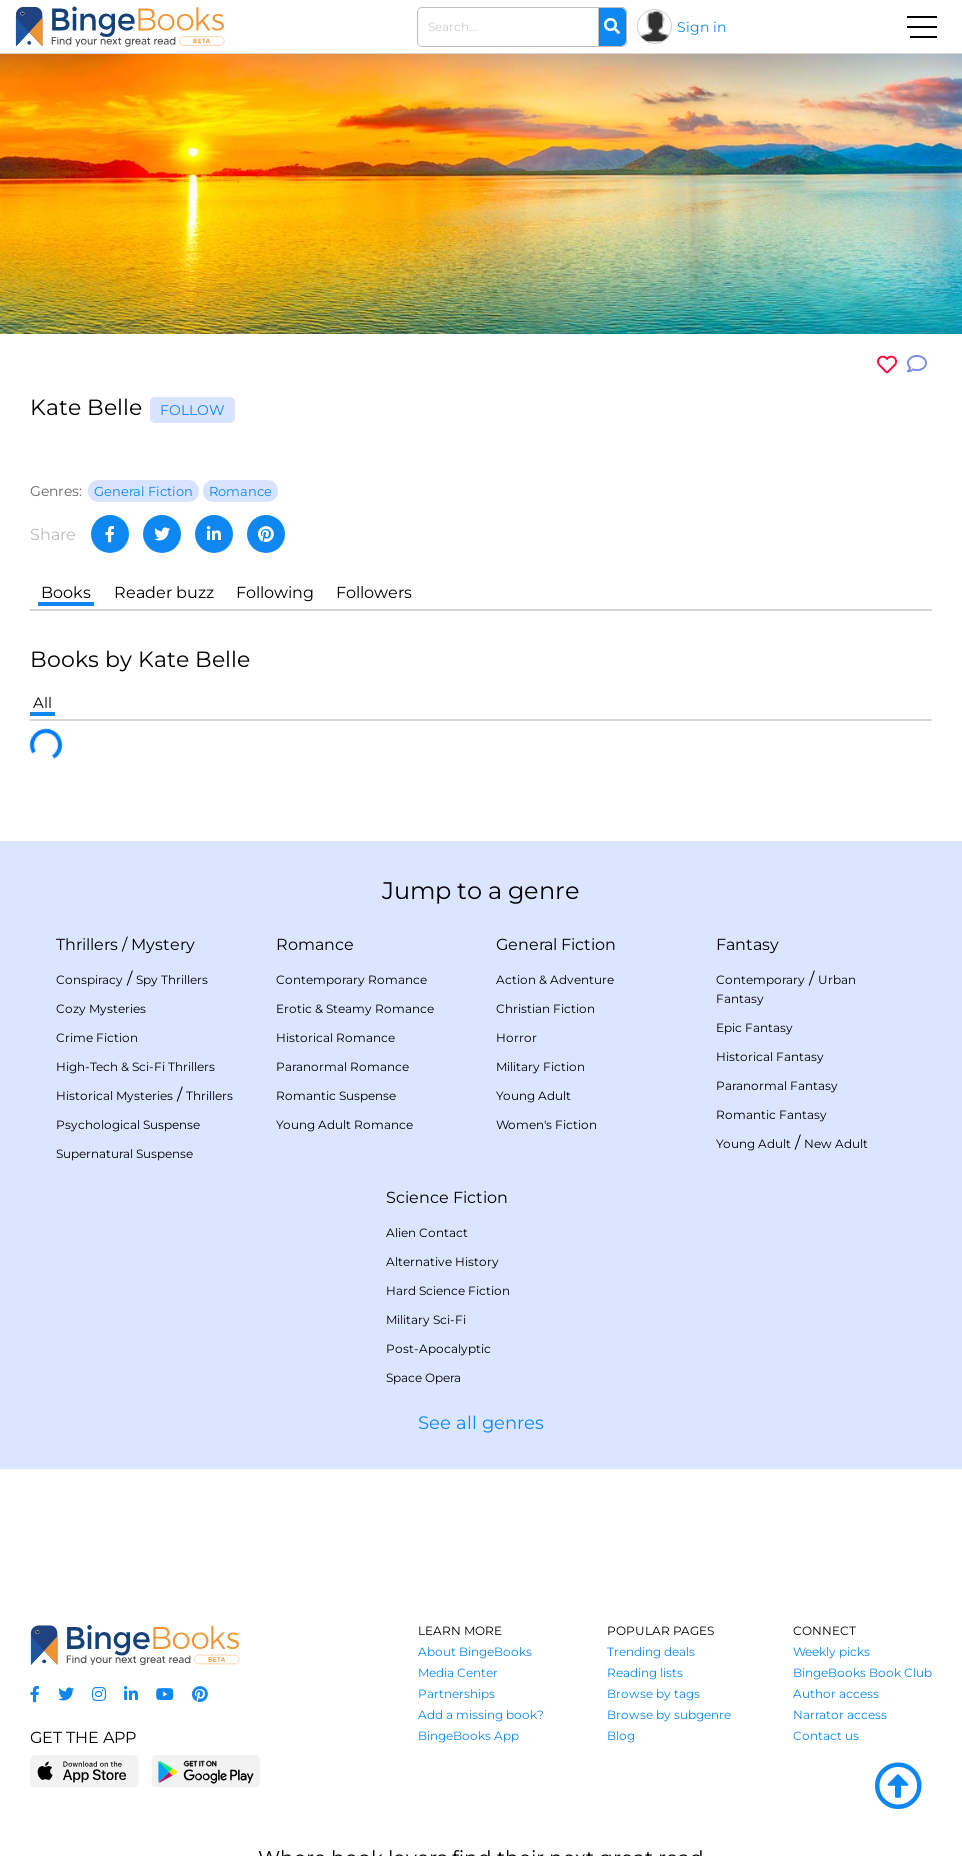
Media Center (458, 1672)
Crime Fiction (97, 1037)
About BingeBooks (475, 1651)
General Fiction (556, 944)
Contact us (826, 1735)
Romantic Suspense (336, 1095)
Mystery (163, 944)
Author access (836, 1693)
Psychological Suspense (128, 1124)
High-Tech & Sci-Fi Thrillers (135, 1066)
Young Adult (533, 1095)
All (42, 702)
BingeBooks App (468, 1735)
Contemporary (760, 979)
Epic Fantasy (754, 1027)
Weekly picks (831, 1651)
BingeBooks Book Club (862, 1672)
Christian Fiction (545, 1008)
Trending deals (651, 1651)
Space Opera (423, 1377)
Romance (315, 944)
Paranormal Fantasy (777, 1085)
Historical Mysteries (114, 1095)
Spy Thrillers (172, 979)
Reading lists (645, 1672)
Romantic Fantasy (771, 1114)
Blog (621, 1735)
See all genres (481, 1423)
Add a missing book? (481, 1714)
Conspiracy (89, 979)
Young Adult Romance (344, 1124)
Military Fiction (540, 1066)
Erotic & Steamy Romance (355, 1008)
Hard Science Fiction (448, 1290)
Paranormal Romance (342, 1066)
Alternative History (442, 1261)
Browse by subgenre (669, 1714)
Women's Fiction (546, 1124)
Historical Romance (335, 1037)
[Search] (612, 27)
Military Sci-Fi (426, 1319)
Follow (192, 410)
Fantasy (747, 944)
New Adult (836, 1143)
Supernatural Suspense (124, 1153)
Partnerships (456, 1693)
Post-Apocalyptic (438, 1348)
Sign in (701, 27)
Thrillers (87, 944)
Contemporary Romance (351, 979)
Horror (516, 1037)
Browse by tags (653, 1693)
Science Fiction (447, 1197)
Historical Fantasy (770, 1056)
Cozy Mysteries (101, 1008)
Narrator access (840, 1714)
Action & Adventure (555, 979)
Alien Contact (427, 1232)
